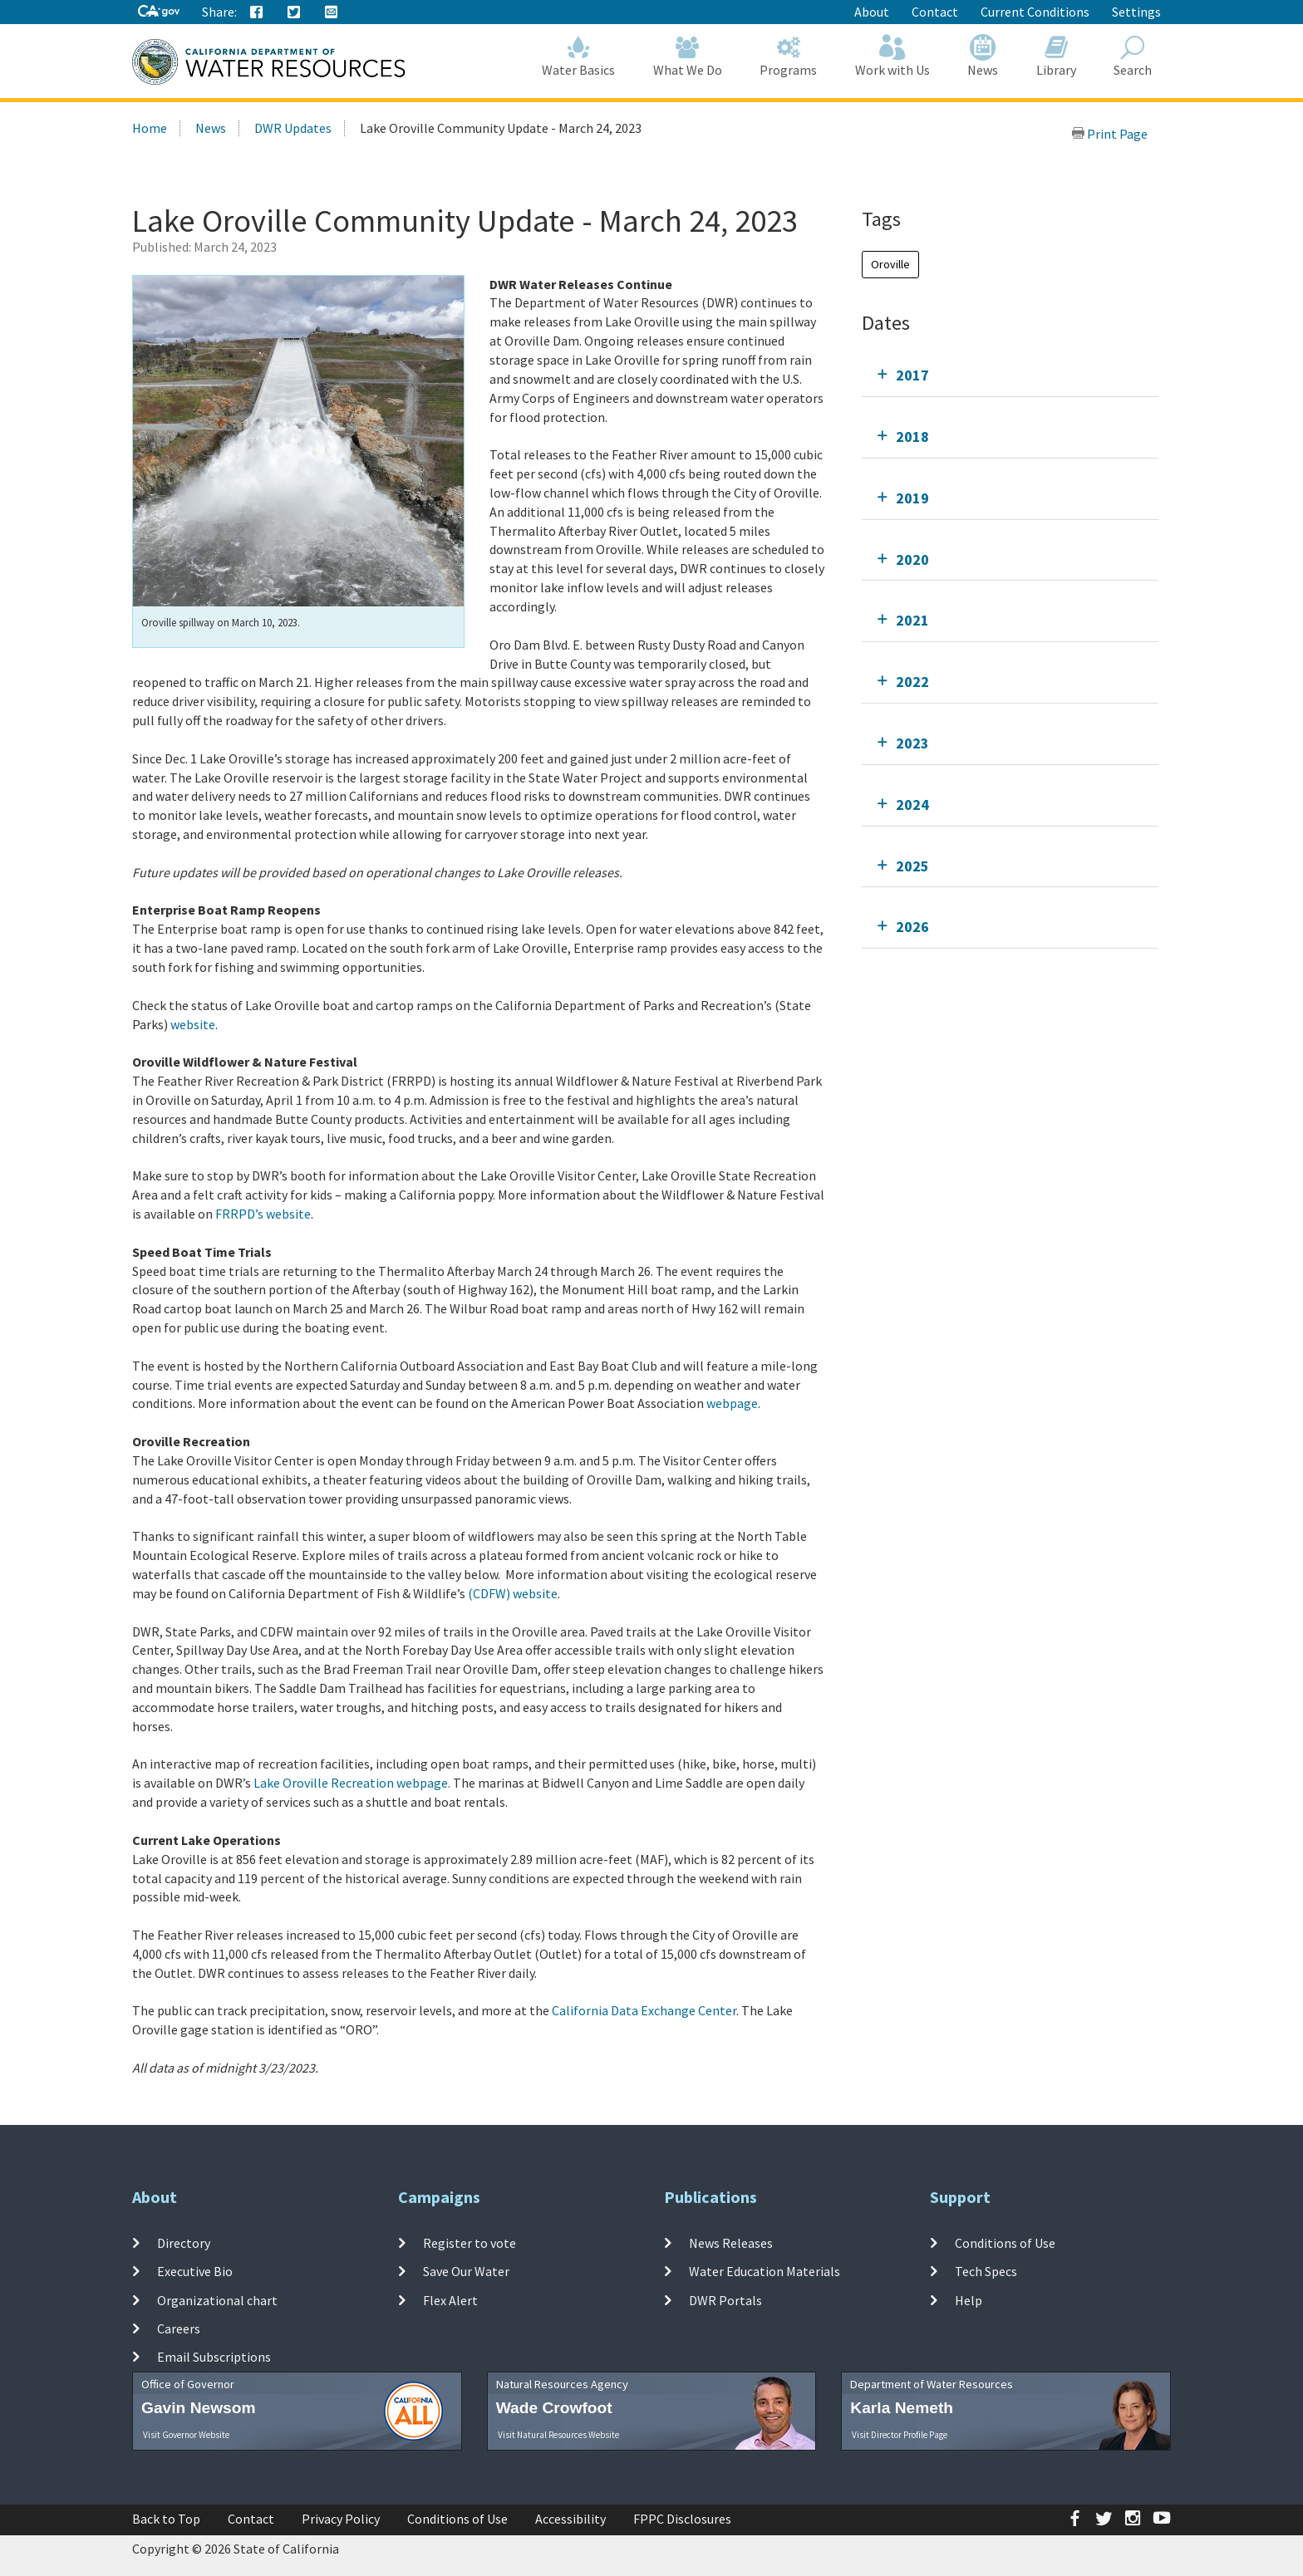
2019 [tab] (912, 498)
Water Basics (579, 56)
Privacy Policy (341, 2518)
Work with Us (892, 56)
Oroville (890, 264)
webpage (732, 1403)
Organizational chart (217, 2299)
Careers (178, 2328)
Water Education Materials (764, 2271)
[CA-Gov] (158, 12)
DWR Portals (725, 2299)
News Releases (731, 2243)
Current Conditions (1035, 11)
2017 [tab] (912, 375)
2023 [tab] (912, 743)
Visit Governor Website (186, 2435)
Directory (183, 2243)
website (192, 1024)
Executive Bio (195, 2271)
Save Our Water (466, 2271)
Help (968, 2299)
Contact (935, 11)
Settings (1136, 11)
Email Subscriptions (214, 2356)
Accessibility (570, 2518)
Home (149, 128)
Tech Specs (986, 2271)
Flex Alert (450, 2299)
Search (1133, 56)
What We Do (687, 56)
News (983, 56)
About (871, 11)
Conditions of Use (1005, 2243)
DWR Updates (293, 128)
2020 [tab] (912, 559)
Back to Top (166, 2518)
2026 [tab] (912, 926)
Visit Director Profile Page (899, 2435)
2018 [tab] (912, 436)
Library (1056, 56)
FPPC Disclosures (682, 2518)
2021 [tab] (912, 620)
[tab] (1010, 375)
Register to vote (469, 2243)
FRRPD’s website (263, 1213)
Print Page (1109, 133)
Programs (789, 56)
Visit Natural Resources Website (558, 2435)
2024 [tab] (912, 804)
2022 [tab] (912, 681)
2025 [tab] (912, 866)
